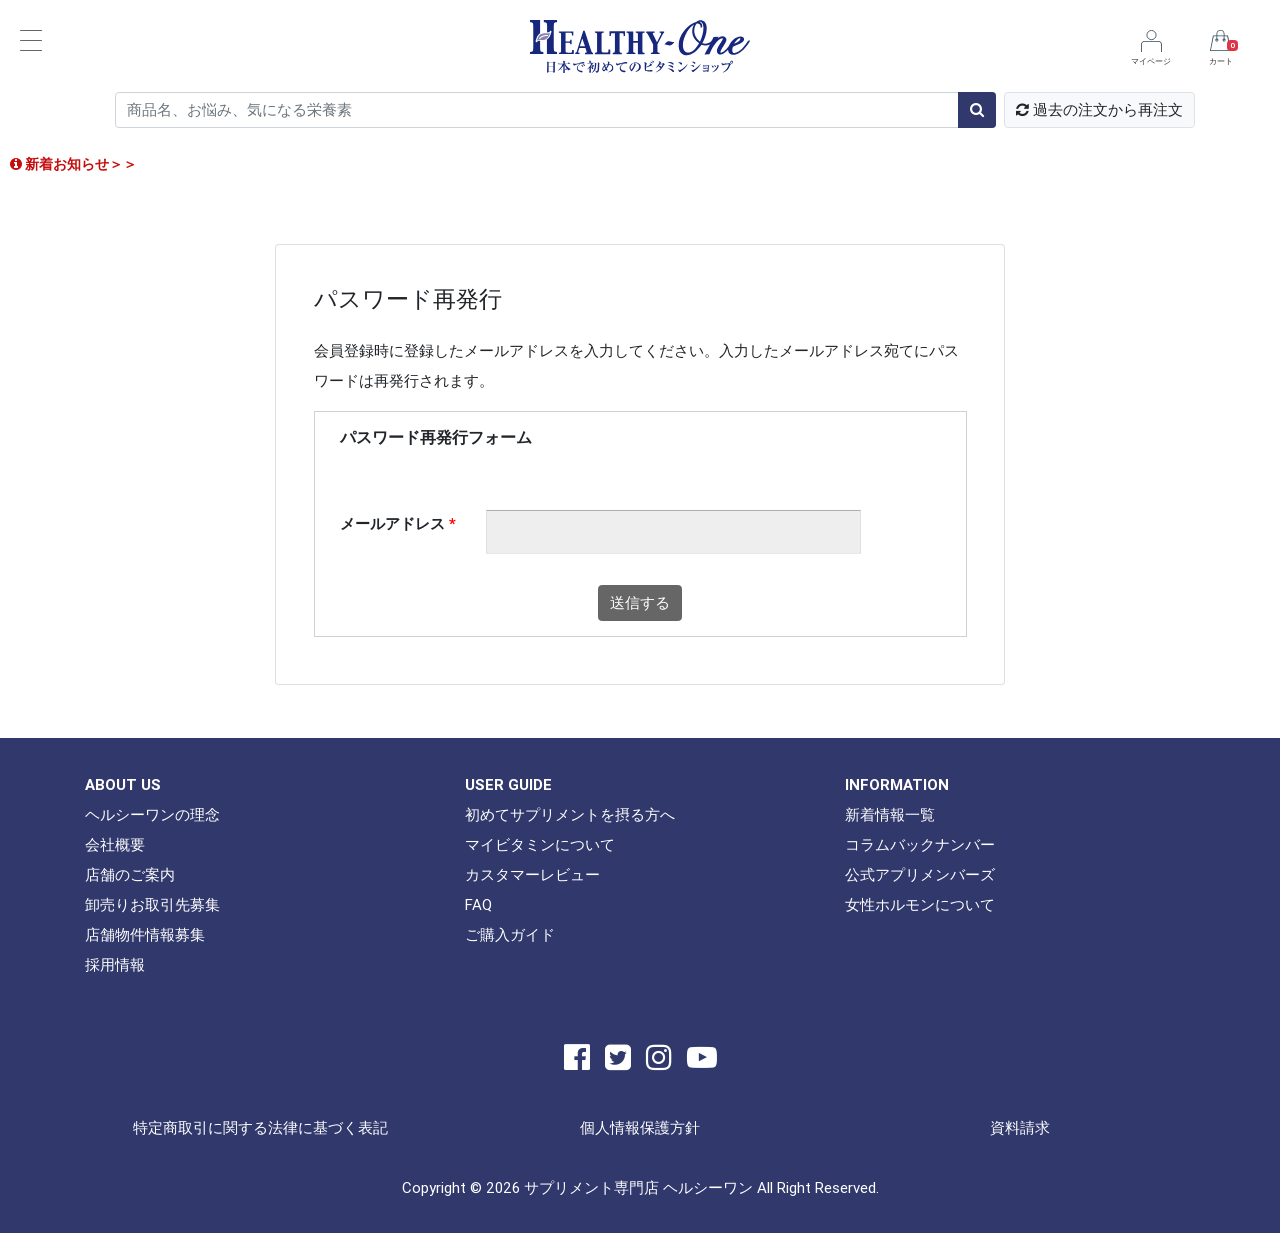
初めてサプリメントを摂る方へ (570, 814)
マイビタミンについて (540, 844)
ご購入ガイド (510, 934)
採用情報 (115, 964)
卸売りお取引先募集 (152, 904)
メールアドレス (398, 523)
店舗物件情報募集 (145, 934)
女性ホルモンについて (920, 904)
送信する (640, 602)
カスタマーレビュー (532, 874)
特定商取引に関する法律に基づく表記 (260, 1127)
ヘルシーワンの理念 (152, 814)
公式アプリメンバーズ (920, 874)
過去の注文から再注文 (1099, 109)
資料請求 (1020, 1127)
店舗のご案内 (130, 874)
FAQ (478, 904)
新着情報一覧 (890, 814)
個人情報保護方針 (640, 1127)
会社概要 (115, 844)
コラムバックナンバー (920, 844)
